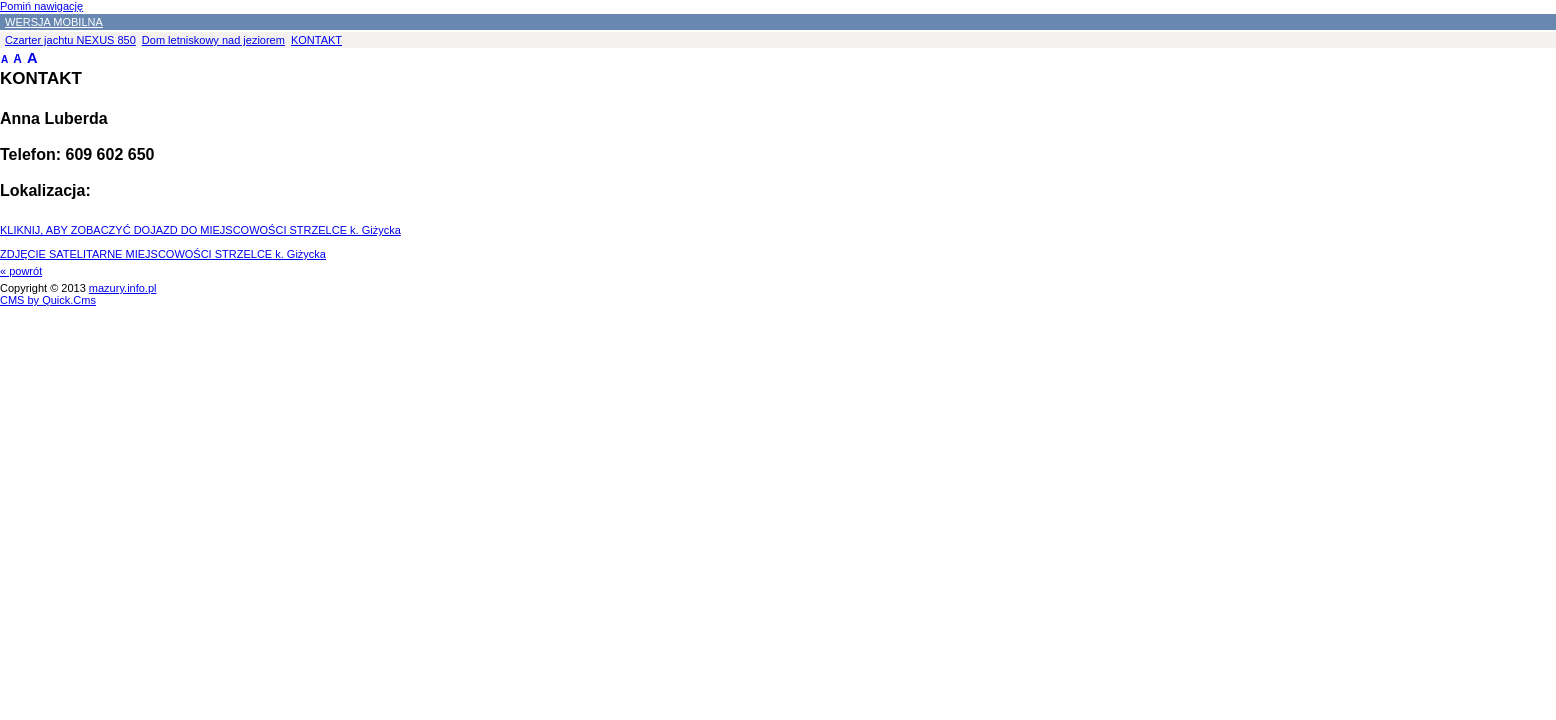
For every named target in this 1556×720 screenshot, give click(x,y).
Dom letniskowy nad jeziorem (213, 40)
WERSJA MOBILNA (54, 22)
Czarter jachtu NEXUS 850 (70, 40)
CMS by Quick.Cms (48, 300)
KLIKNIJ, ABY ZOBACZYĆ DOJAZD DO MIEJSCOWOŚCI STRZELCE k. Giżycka (200, 230)
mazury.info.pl (123, 288)
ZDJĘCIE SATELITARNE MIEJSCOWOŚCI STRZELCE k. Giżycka (163, 254)
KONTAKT (316, 40)
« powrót (21, 271)
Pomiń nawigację (41, 6)
